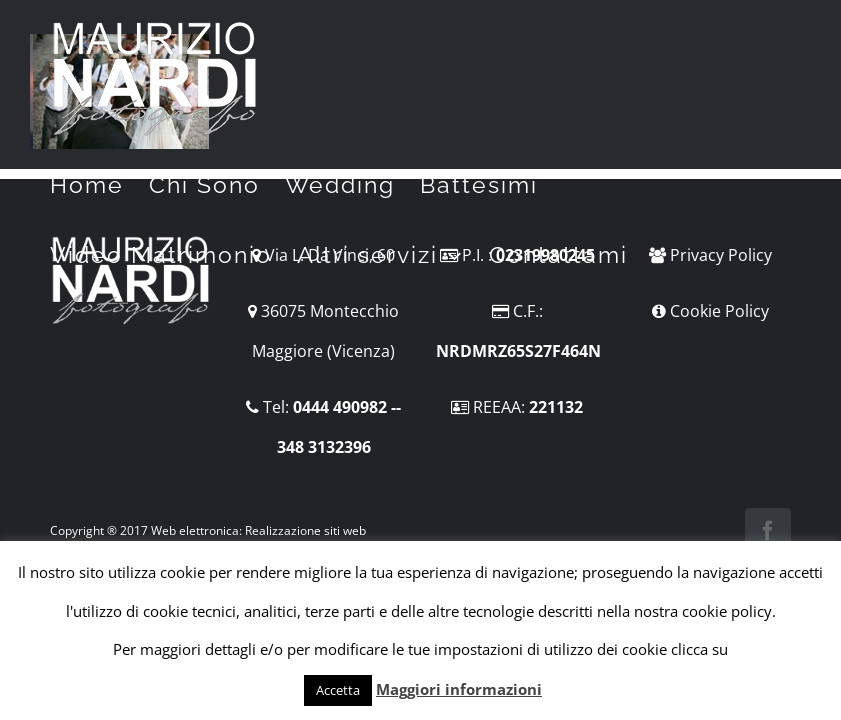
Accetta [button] (338, 690)
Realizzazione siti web (305, 530)
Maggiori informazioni (459, 689)
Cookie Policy (719, 311)
